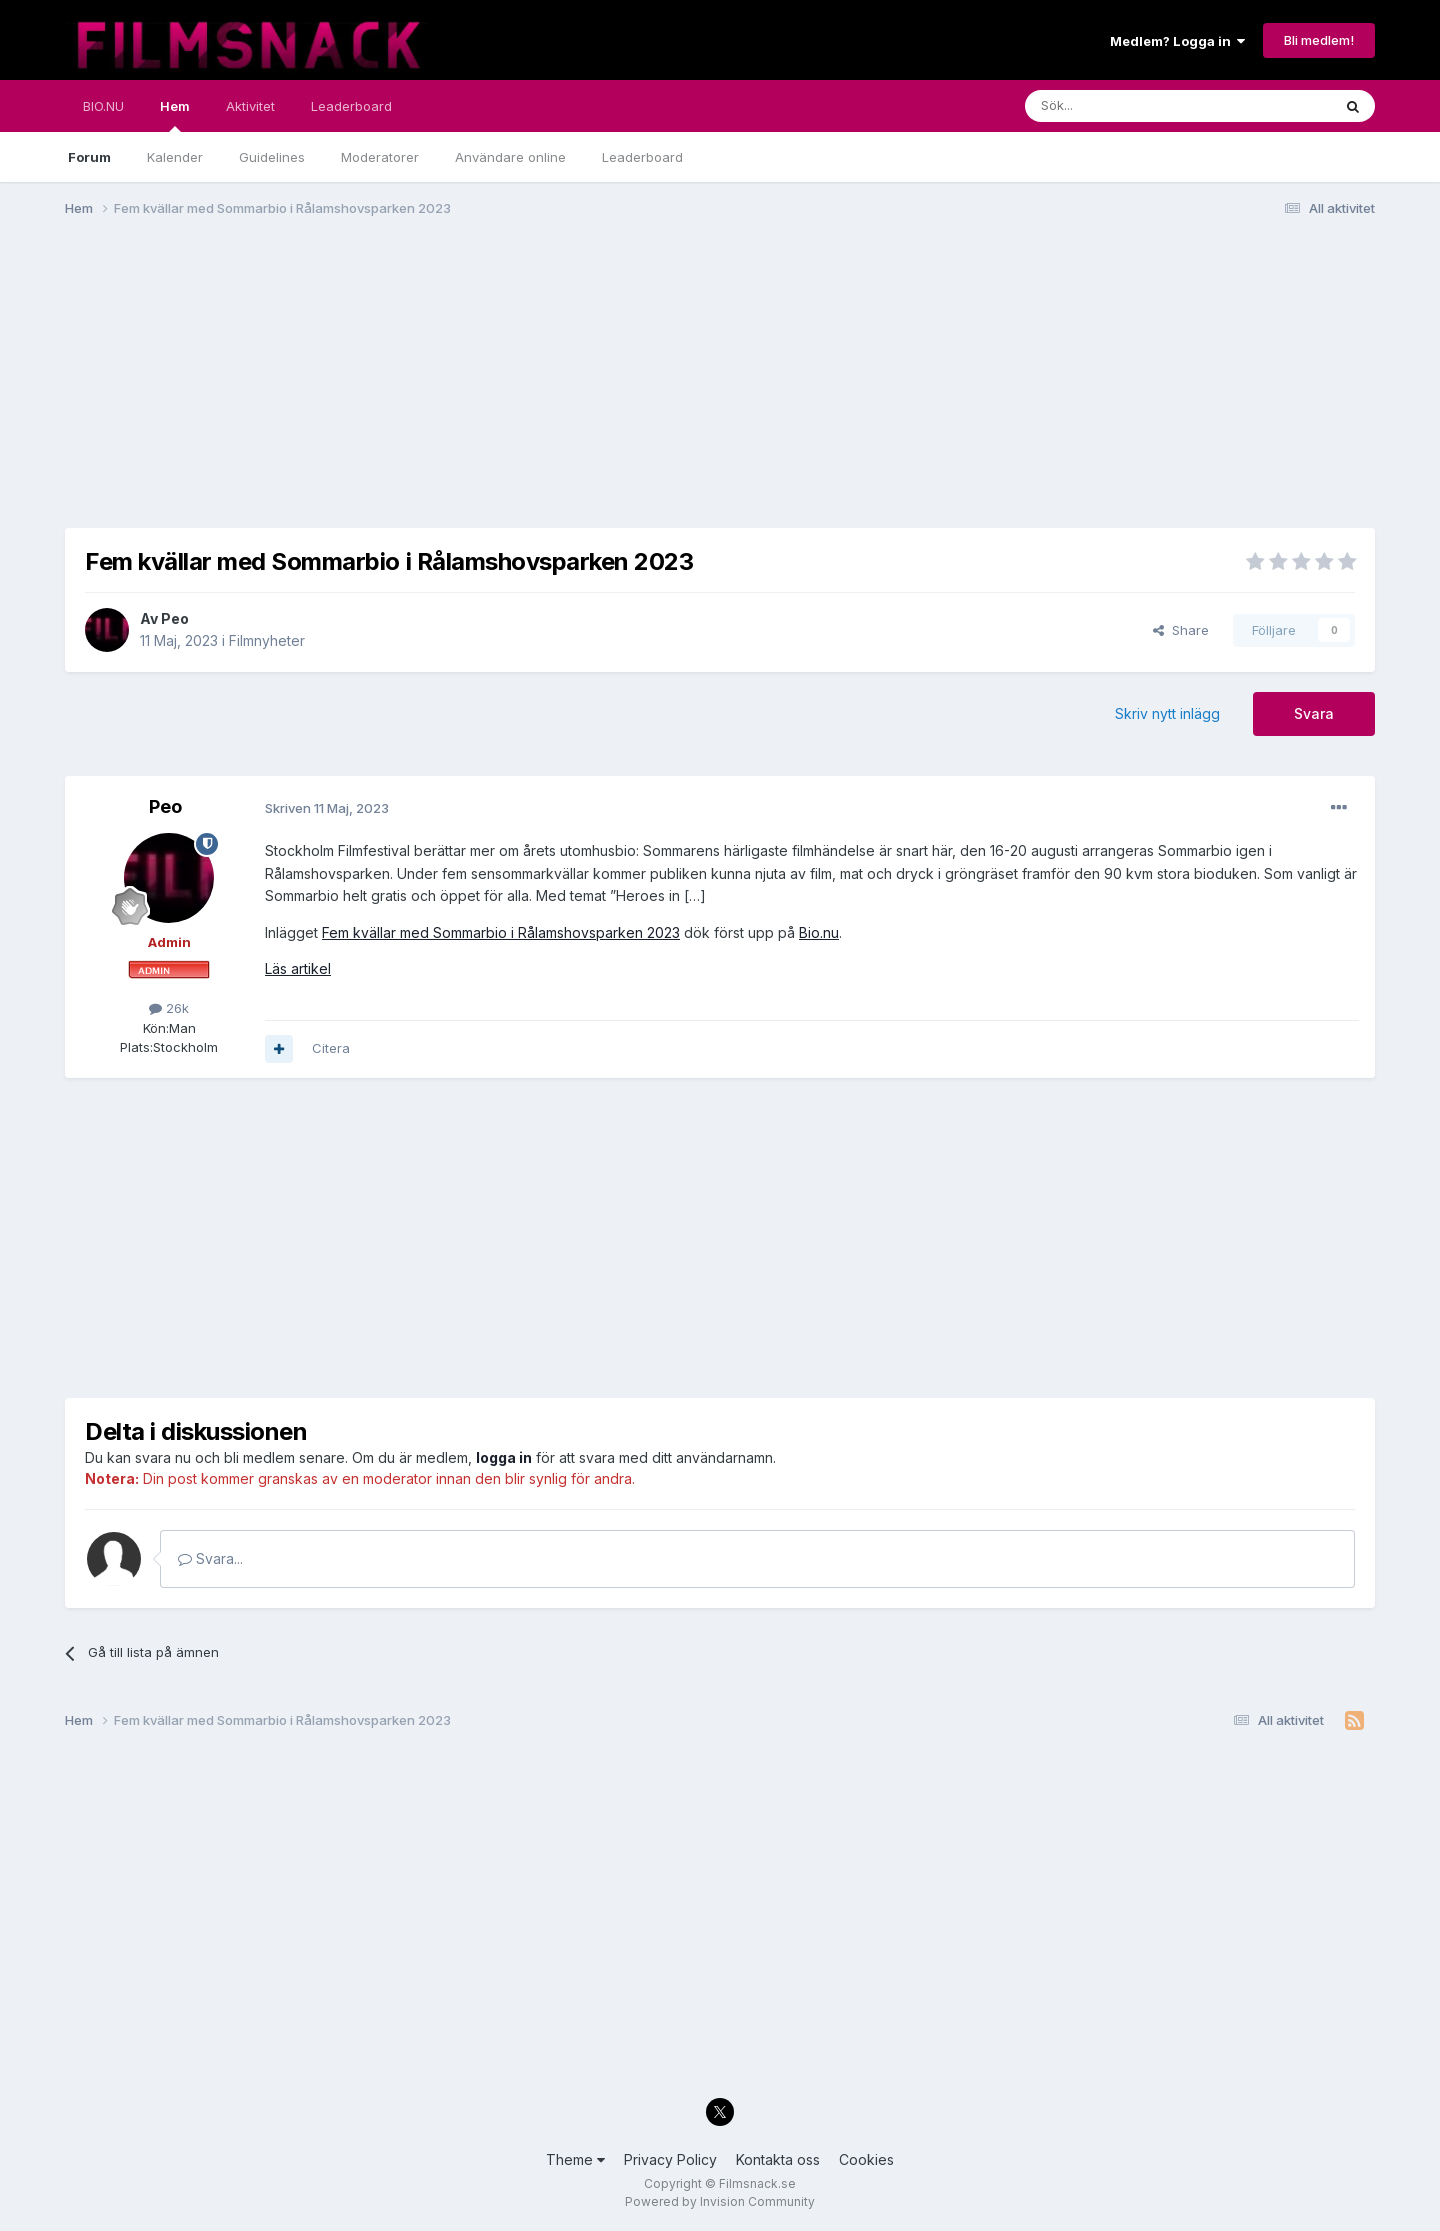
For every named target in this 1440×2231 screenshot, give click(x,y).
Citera (331, 1048)
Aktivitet (250, 106)
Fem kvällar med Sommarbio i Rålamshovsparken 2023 (501, 932)
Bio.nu (819, 932)
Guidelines (272, 157)
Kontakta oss (778, 2159)
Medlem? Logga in (1177, 41)
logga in (504, 1457)
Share (1181, 630)
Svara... (210, 1558)
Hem (175, 115)
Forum (89, 157)
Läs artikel (298, 968)
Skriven (327, 808)
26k (169, 1008)
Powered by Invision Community (720, 2201)
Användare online (510, 157)
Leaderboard (642, 157)
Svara (1314, 713)
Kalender (175, 157)
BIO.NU (103, 106)
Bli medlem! (1319, 40)
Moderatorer (380, 157)
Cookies (866, 2159)
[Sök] (1124, 106)
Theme (575, 2159)
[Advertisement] (429, 388)
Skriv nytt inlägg (1167, 713)
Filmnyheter (267, 640)
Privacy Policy (670, 2159)
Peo (175, 618)
